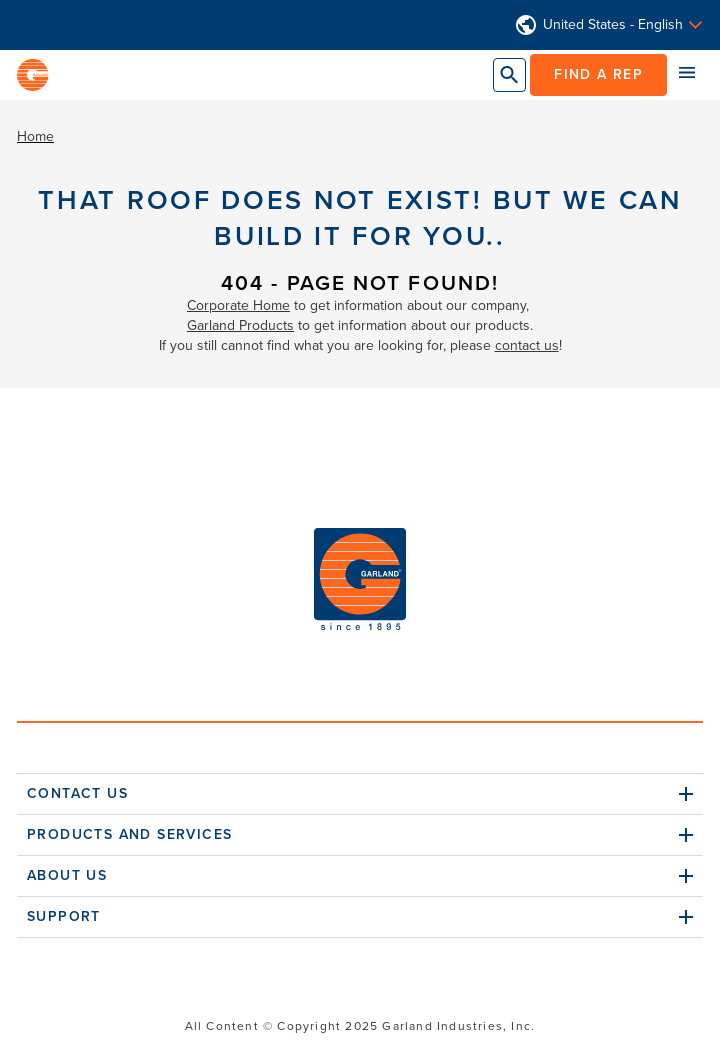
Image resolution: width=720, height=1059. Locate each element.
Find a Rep (598, 74)
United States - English (613, 25)
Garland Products (240, 325)
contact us (527, 345)
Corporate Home (238, 305)
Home (35, 136)
